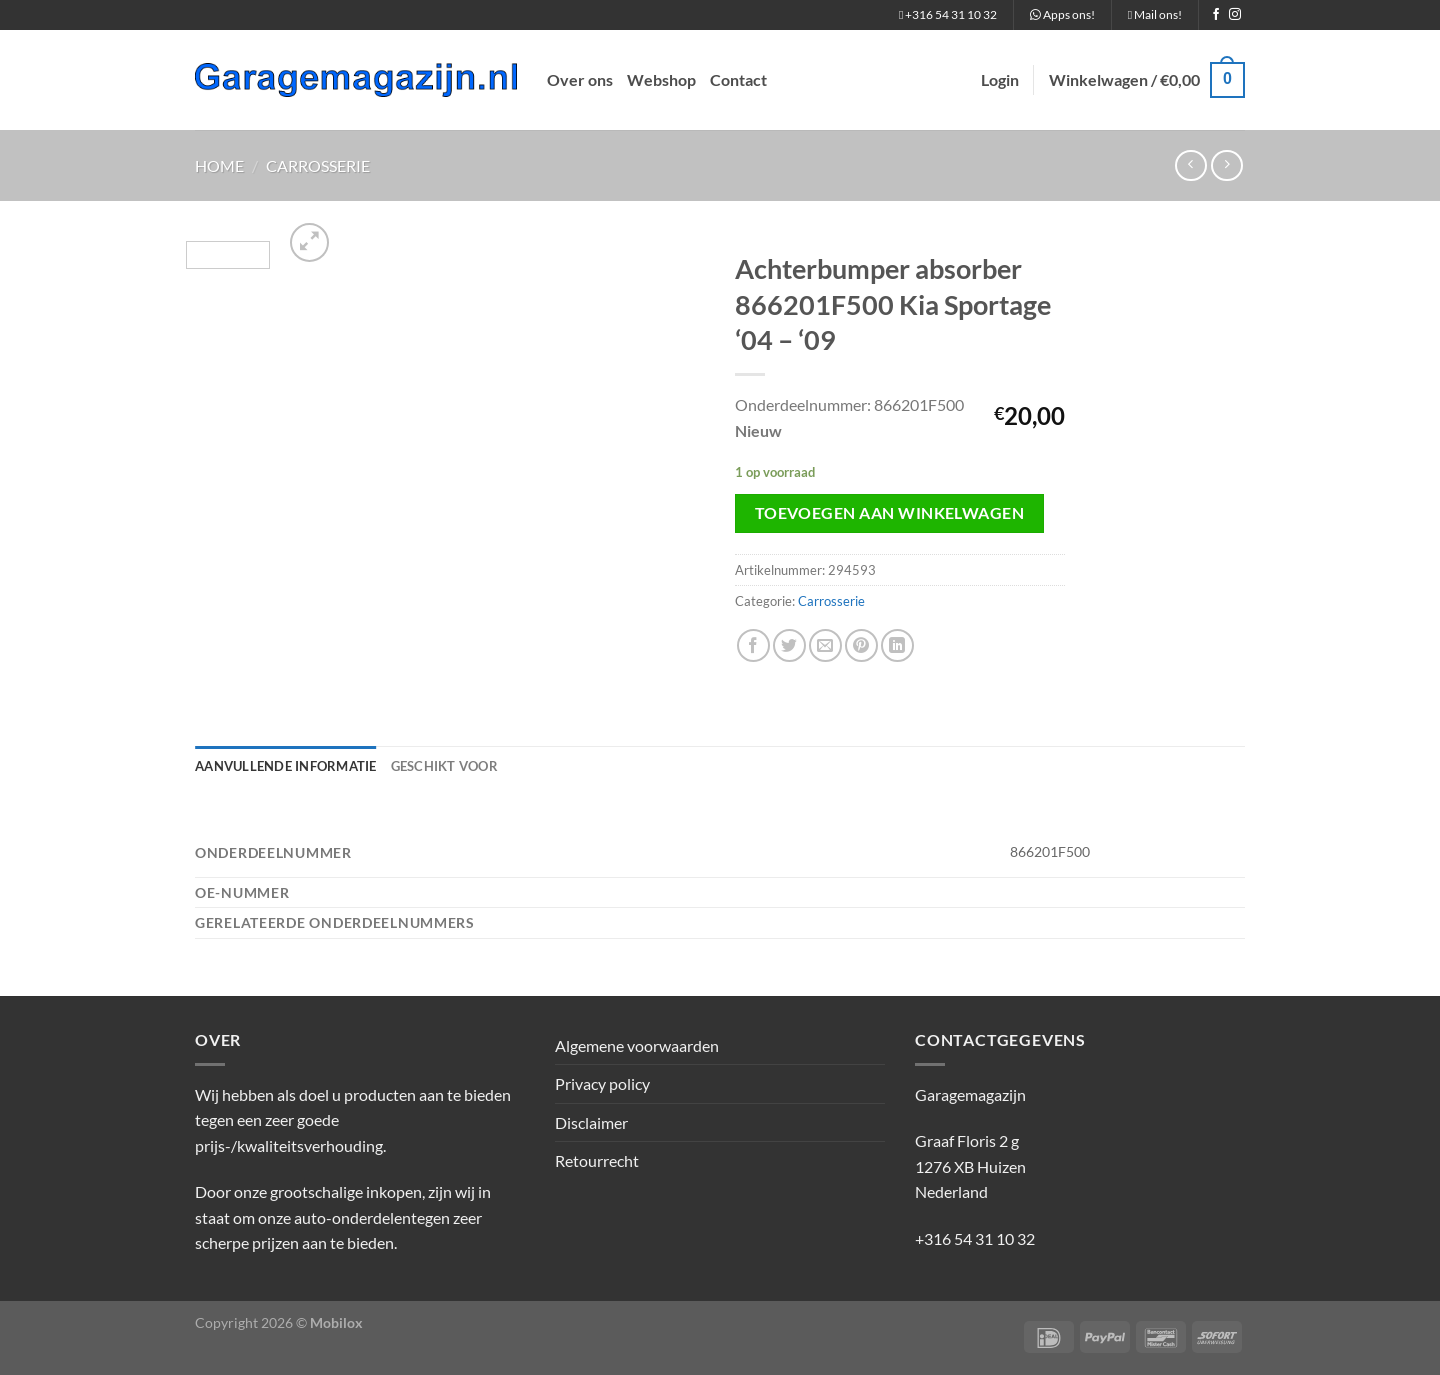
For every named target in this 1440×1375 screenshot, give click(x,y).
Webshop (661, 79)
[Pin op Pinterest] (861, 645)
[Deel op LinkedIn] (897, 645)
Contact (738, 79)
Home (219, 165)
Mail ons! (1155, 14)
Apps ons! (1062, 14)
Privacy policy (602, 1083)
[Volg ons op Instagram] (1235, 15)
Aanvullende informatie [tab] (286, 766)
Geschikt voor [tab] (444, 766)
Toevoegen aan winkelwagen (890, 513)
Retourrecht (597, 1160)
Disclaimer (591, 1122)
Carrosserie (318, 165)
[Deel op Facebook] (753, 645)
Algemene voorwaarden (637, 1045)
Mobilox (336, 1322)
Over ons (580, 79)
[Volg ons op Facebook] (1216, 15)
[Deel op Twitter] (789, 645)
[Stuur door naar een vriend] (825, 645)
